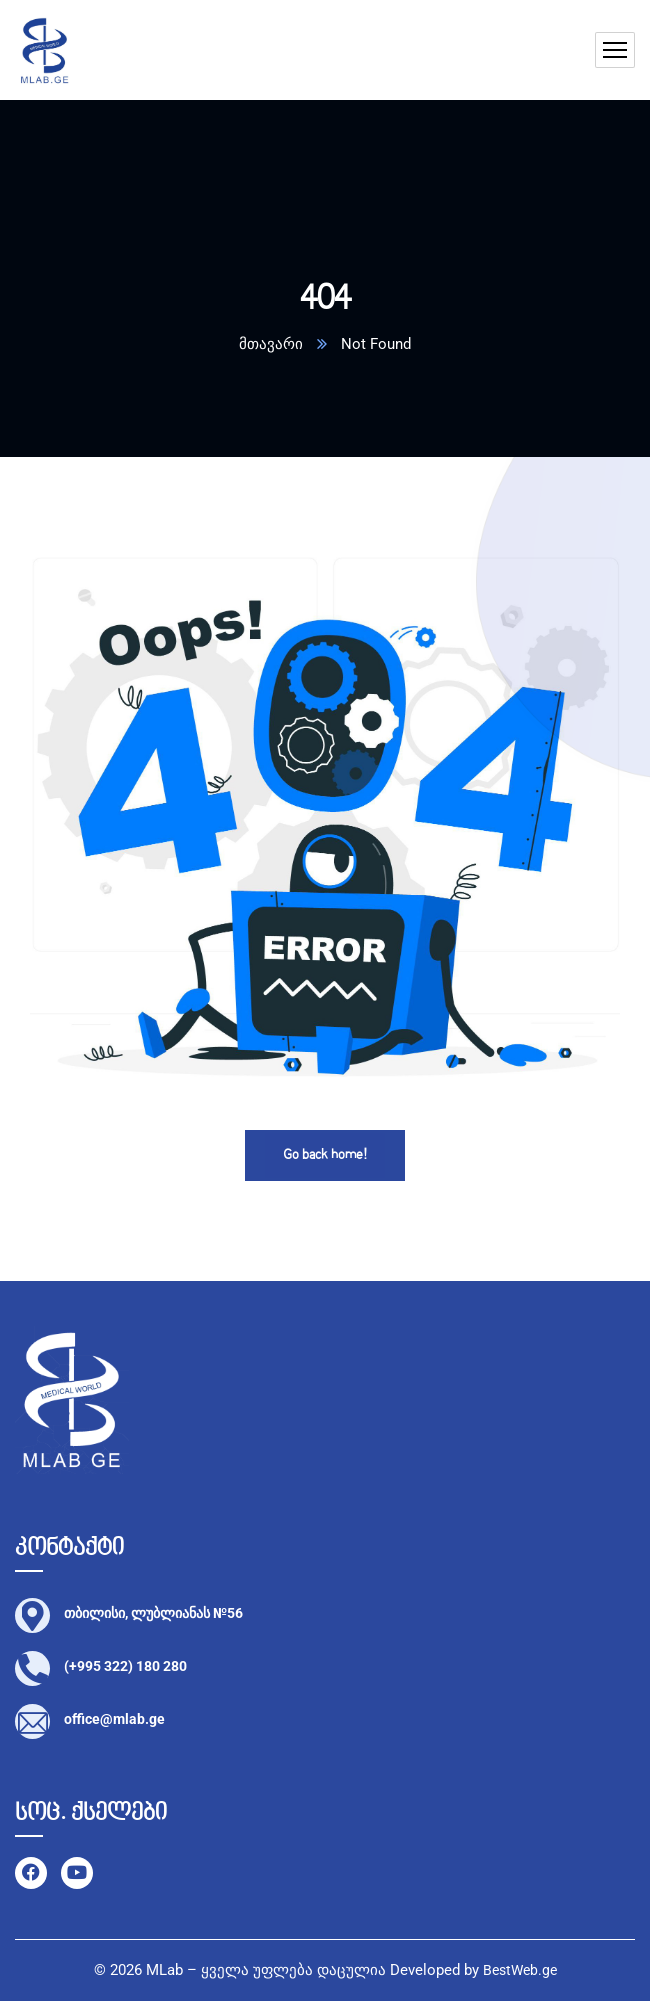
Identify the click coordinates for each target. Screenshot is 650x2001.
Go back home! (325, 1155)
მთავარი (271, 344)
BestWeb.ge (520, 1970)
